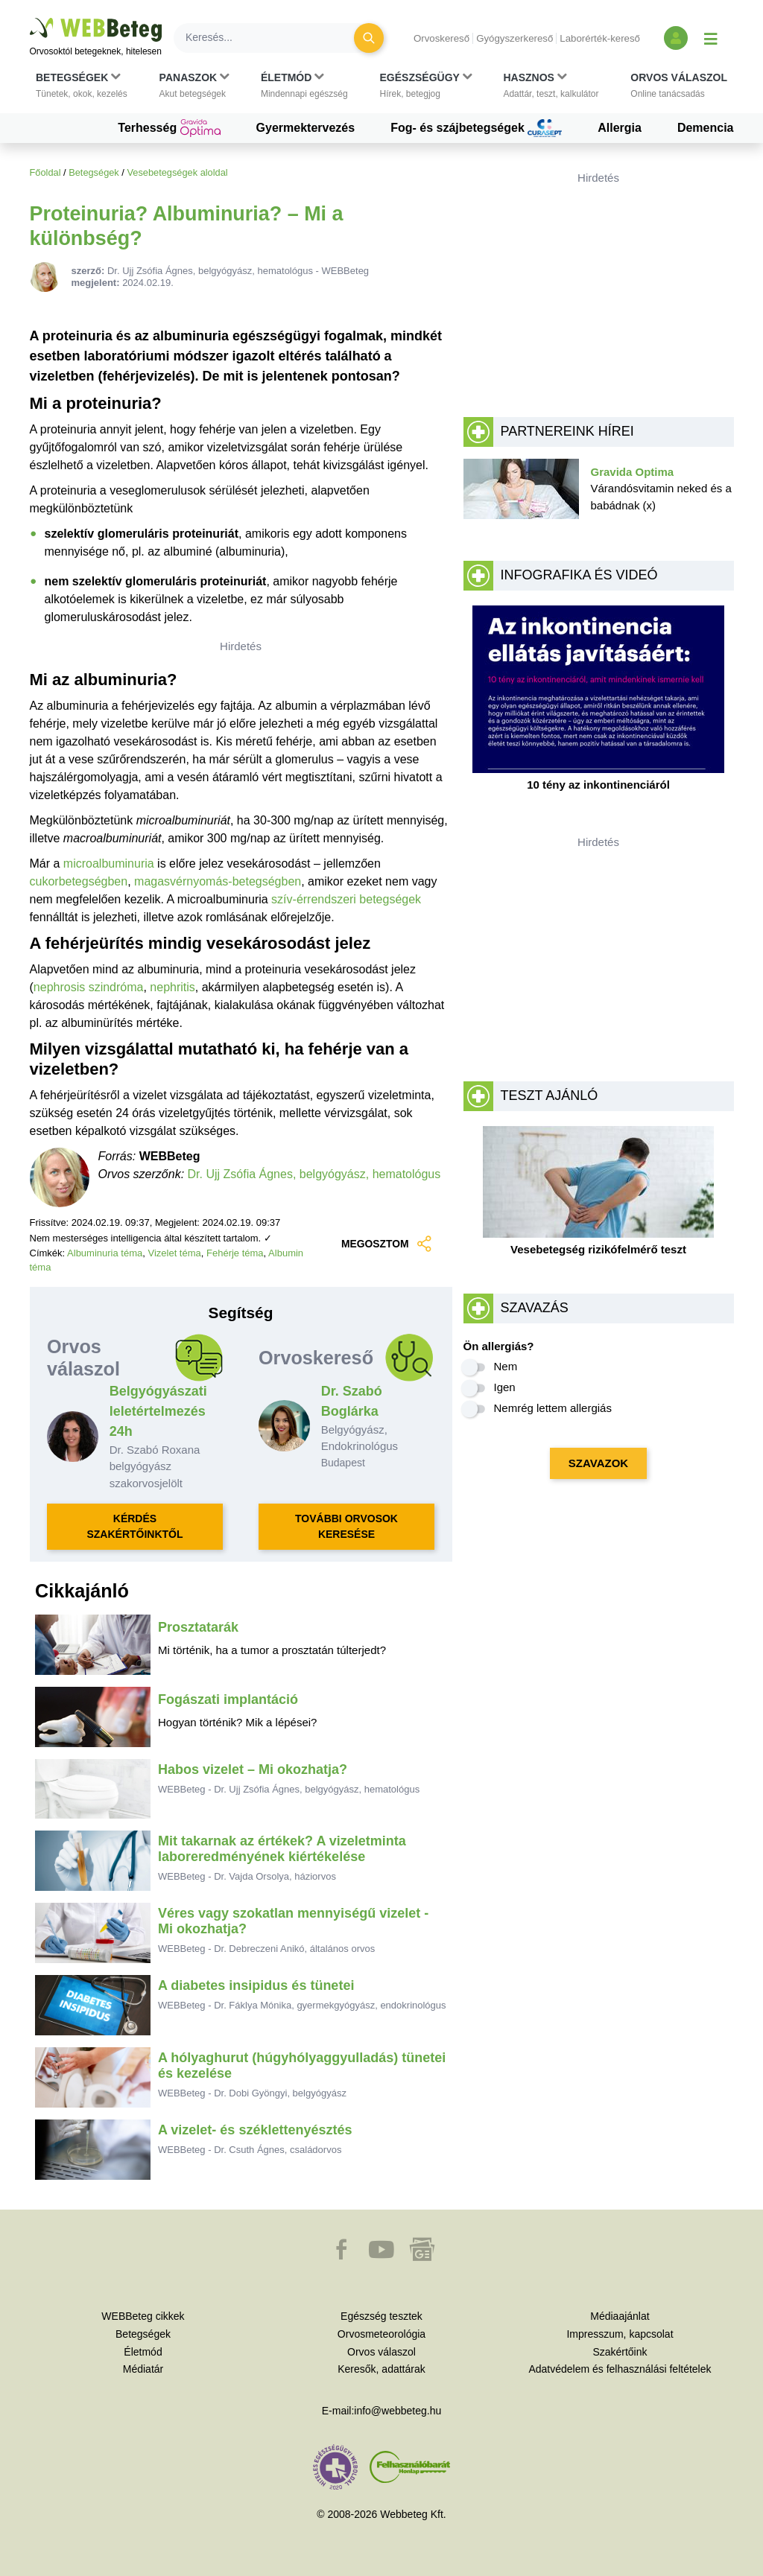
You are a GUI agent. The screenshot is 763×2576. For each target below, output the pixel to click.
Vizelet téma (174, 1253)
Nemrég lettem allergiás (553, 1408)
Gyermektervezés (305, 127)
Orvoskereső (441, 38)
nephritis (172, 987)
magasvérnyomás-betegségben (217, 881)
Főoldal (45, 172)
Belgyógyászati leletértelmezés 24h (158, 1411)
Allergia (620, 127)
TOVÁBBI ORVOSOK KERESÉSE (346, 1526)
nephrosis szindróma (89, 987)
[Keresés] (273, 38)
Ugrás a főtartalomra (30, 18)
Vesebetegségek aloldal (177, 172)
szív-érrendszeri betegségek (346, 899)
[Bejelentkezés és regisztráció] (676, 38)
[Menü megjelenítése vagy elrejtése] (711, 38)
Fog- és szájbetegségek (476, 128)
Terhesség (169, 128)
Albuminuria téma (104, 1253)
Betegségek (94, 172)
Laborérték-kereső (600, 38)
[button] (81, 85)
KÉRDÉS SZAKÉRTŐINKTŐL (134, 1526)
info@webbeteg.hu (397, 2411)
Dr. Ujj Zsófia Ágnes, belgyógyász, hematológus (314, 1174)
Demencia (705, 127)
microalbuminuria (108, 863)
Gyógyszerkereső (514, 38)
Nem (506, 1366)
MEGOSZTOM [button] (387, 1244)
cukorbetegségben (79, 881)
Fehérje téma (235, 1253)
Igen (505, 1387)
